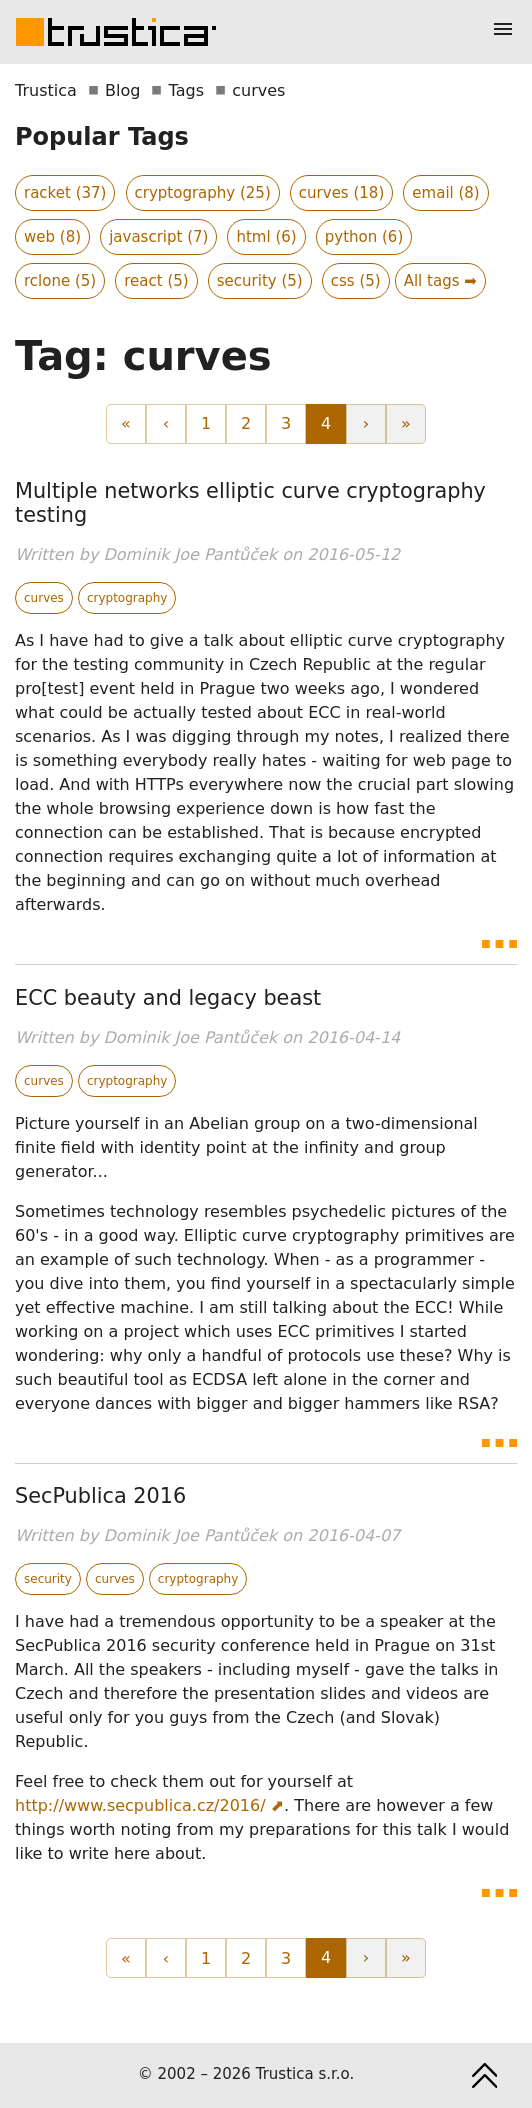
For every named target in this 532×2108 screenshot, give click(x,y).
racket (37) (65, 193)
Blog (122, 90)
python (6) (364, 237)
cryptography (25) (203, 193)
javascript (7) (158, 237)
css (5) (356, 281)
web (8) (52, 237)
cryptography (127, 598)
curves (44, 598)
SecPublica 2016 (100, 1496)
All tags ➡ (440, 281)
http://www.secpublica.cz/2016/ (140, 1805)
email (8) (445, 193)
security (48, 1579)
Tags (186, 90)
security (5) (260, 281)
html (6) (266, 237)
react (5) (156, 281)
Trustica (46, 90)
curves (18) (341, 193)
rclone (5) (60, 281)
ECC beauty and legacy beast (168, 998)
